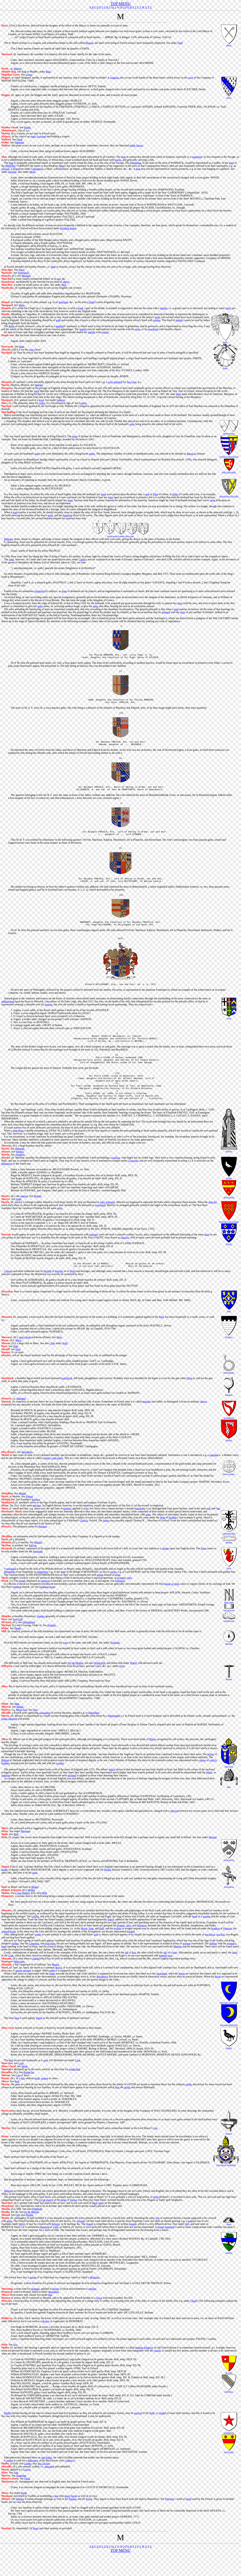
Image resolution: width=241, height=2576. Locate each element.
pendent (5, 1797)
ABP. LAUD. (228, 1789)
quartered (39, 591)
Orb (18, 2237)
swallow (115, 1178)
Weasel (19, 1172)
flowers (56, 2246)
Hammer (19, 142)
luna (16, 2040)
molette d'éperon (144, 2369)
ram (56, 2518)
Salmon (61, 400)
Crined (91, 302)
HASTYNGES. (229, 2474)
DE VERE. (229, 2395)
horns (52, 1995)
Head (32, 171)
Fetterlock (23, 272)
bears (21, 1151)
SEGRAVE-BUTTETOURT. (229, 496)
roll (209, 1530)
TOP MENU (120, 3)
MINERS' (10, 165)
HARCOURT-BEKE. (229, 472)
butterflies (93, 1734)
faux (102, 1223)
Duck (19, 139)
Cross (99, 2319)
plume (202, 1782)
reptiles (92, 2310)
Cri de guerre (46, 2222)
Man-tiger (19, 1983)
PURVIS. (229, 1265)
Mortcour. (229, 2156)
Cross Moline (22, 1915)
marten (24, 1217)
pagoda (213, 1477)
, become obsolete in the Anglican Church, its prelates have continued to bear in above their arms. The (152, 1776)
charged (166, 612)
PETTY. (229, 98)
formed (47, 1293)
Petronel (169, 2521)
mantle (163, 308)
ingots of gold (171, 1605)
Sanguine (21, 2497)
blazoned (44, 2249)
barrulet (139, 1530)
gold (58, 320)
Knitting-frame (68, 228)
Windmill (37, 2231)
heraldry (173, 1539)
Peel (63, 284)
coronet (60, 1785)
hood (80, 308)
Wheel (133, 1685)
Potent (29, 1518)
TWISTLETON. (228, 1882)
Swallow (20, 1175)
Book (24, 2515)
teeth (36, 2100)
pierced (138, 2435)
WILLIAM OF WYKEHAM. (226, 2187)
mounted (169, 2249)
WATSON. (228, 2275)
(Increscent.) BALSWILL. (229, 2047)
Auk (15, 2494)
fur (86, 1530)
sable (52, 1992)
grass (9, 2243)
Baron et (191, 453)
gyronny (121, 1599)
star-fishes (46, 2479)
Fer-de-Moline (75, 1685)
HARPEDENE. (229, 2455)
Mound (212, 1859)
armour (48, 1016)
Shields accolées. (229, 433)
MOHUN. (229, 1462)
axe (59, 278)
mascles (213, 1223)
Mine (61, 165)
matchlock (66, 1400)
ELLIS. (228, 1590)
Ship (15, 1368)
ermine (156, 320)
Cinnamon (36, 168)
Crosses (8, 1293)
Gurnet (27, 2485)
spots (101, 2225)
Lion (110, 382)
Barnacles (28, 2094)
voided (162, 2435)
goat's (67, 2518)
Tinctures (120, 1602)
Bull (16, 1856)
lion (134, 1974)
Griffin (35, 1938)
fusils (73, 1293)
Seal (17, 2103)
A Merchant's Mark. (229, 1555)
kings (63, 2222)
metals (22, 1602)
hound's (163, 1977)
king (178, 394)
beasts (55, 2310)
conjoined (100, 1226)
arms (231, 162)
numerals (67, 515)
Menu (19, 1731)
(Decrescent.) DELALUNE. (229, 2025)
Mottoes (8, 2212)
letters (106, 1542)
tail (126, 1974)
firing (190, 1400)
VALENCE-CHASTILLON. (228, 457)
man (123, 156)
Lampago (34, 1965)
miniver (67, 1530)
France (73, 2222)
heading (215, 1950)
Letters (83, 403)
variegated (44, 1734)
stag (190, 2243)
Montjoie (95, 2299)
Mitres (152, 1761)
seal (147, 494)
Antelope (63, 302)
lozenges (110, 1223)
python (117, 1950)
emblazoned (7, 1013)
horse (13, 1953)
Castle (82, 559)
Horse (84, 1950)
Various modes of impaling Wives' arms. (120, 536)
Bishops (8, 539)
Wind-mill (99, 1685)
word (36, 391)
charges (41, 1638)
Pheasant (25, 1853)
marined (117, 382)
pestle (189, 2106)
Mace (18, 1362)
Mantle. (225, 342)
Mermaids (9, 1593)
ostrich (213, 1782)
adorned (12, 1740)
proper (18, 1992)
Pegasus (227, 1950)
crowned (41, 136)
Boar (21, 346)
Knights (51, 1647)
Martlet (39, 385)
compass (114, 77)
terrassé (81, 2243)
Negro (16, 168)
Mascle (17, 68)
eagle (33, 136)
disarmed (54, 2313)
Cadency (69, 2482)
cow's (32, 349)
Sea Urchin (44, 2485)
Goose (29, 74)
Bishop (5, 1782)
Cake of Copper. (228, 1632)
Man (53, 266)
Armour (12, 171)
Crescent (132, 1181)
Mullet (35, 1909)
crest (190, 77)
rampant (35, 2310)
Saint (18, 1220)
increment (161, 1995)
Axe (121, 1688)
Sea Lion (131, 382)
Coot (77, 2082)
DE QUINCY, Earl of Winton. (229, 1243)
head (27, 1359)
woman (186, 1965)
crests (113, 1593)
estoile (157, 2372)
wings (100, 1596)
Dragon (121, 1947)
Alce (128, 1947)
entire (92, 453)
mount (89, 2246)
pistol (189, 2521)
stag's (22, 1359)
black (95, 2225)
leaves (139, 145)
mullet (9, 2482)
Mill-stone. (229, 1666)
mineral (17, 1608)
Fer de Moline (31, 2234)
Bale (48, 71)
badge (4, 1891)
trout (41, 400)
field (161, 1338)
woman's (231, 1965)
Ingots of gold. (229, 1624)
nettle (133, 145)
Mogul (107, 1891)
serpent (206, 1938)
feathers (5, 1785)
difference (6, 1184)
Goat (10, 1977)
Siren (203, 1570)
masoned (49, 2488)
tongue (44, 2100)
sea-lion (220, 1956)
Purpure (42, 1548)
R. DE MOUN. (229, 1440)
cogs (65, 1664)
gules (110, 1941)
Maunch (26, 275)
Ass (15, 2366)
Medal (22, 1515)
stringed (72, 1797)
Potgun (72, 2521)
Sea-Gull (17, 1641)
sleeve (66, 281)
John (155, 494)
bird (11, 2082)
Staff (180, 42)
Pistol (89, 2521)
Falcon (32, 1567)
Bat (50, 2316)
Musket (20, 2521)
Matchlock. (229, 1417)
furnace (36, 1521)
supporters (42, 1593)
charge (165, 1570)
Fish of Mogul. (229, 1909)
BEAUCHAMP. (229, 1218)
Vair (25, 1731)
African (5, 168)
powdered (153, 329)
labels (209, 1794)
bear (174, 1974)
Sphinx (213, 1965)
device (58, 1989)
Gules (42, 403)
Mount (55, 1986)
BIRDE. (229, 45)
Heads (27, 127)
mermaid (37, 1573)
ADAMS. (229, 1199)
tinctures (45, 1602)
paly (129, 1599)
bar (218, 1530)
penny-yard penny (53, 1480)
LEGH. (228, 1030)
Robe (12, 326)
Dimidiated (29, 1644)
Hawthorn (27, 1474)
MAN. (229, 1333)
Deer (59, 1359)
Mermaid (113, 1737)
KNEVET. (228, 1172)
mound (132, 2246)
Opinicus (142, 1947)
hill (56, 2249)
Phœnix (178, 1968)
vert (157, 2240)
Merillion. (229, 1564)
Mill (44, 1915)
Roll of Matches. (229, 1395)
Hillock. (229, 2246)
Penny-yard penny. (229, 1496)
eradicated (74, 2091)
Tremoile (115, 1664)
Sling (21, 305)
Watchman (135, 162)
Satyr (21, 269)
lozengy (93, 1255)
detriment (102, 1998)
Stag (91, 1950)
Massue (89, 42)
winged (5, 1953)
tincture (37, 1527)
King (175, 494)
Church (84, 1542)
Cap (18, 2097)
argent (39, 2040)
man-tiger (50, 1965)
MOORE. (229, 2070)
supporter (197, 156)
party (228, 308)
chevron (174, 1832)
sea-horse (210, 1956)
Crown (26, 2491)
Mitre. (229, 1809)
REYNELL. (229, 1359)
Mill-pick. (229, 1701)
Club (52, 1365)
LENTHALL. (229, 2414)
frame (4, 1740)
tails (96, 1956)
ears (170, 1977)
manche (146, 1423)
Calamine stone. (229, 1643)
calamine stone (47, 1608)
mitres (210, 1776)
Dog (18, 1371)
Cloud (193, 2322)
